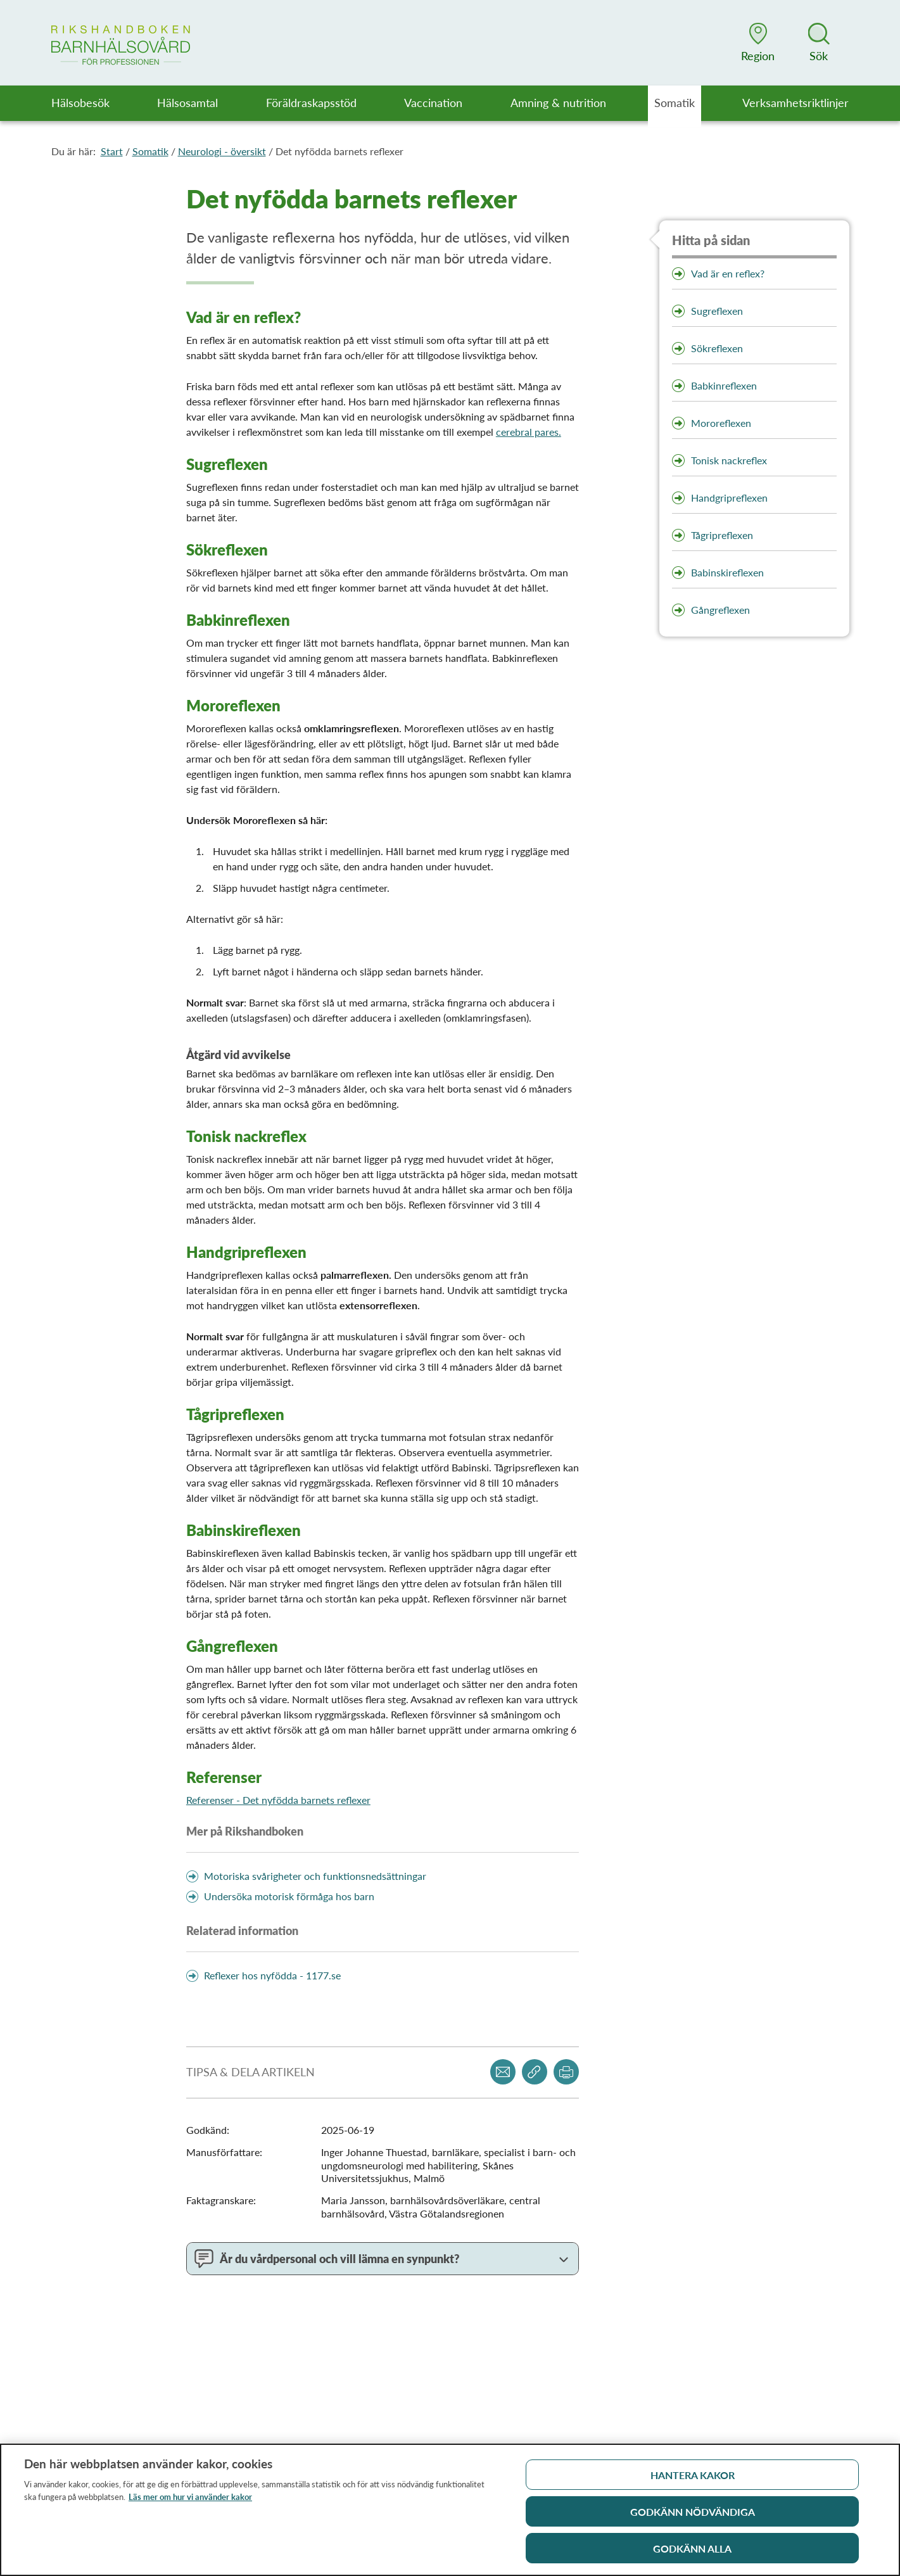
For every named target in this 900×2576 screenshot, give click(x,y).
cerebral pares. (528, 432)
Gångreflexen (720, 610)
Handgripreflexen (729, 498)
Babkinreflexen (724, 385)
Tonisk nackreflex (730, 460)
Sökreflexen (717, 348)
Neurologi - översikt (222, 151)
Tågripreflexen (722, 535)
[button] (758, 42)
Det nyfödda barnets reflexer (339, 151)
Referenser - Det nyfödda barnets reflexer (278, 1800)
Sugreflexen (717, 311)
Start (112, 151)
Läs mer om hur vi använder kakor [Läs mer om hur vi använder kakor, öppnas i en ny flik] (190, 2502)
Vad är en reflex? (727, 273)
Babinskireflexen (727, 572)
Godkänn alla (692, 2553)
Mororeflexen (721, 423)
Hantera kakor (692, 2480)
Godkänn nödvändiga (692, 2517)
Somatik (150, 151)
